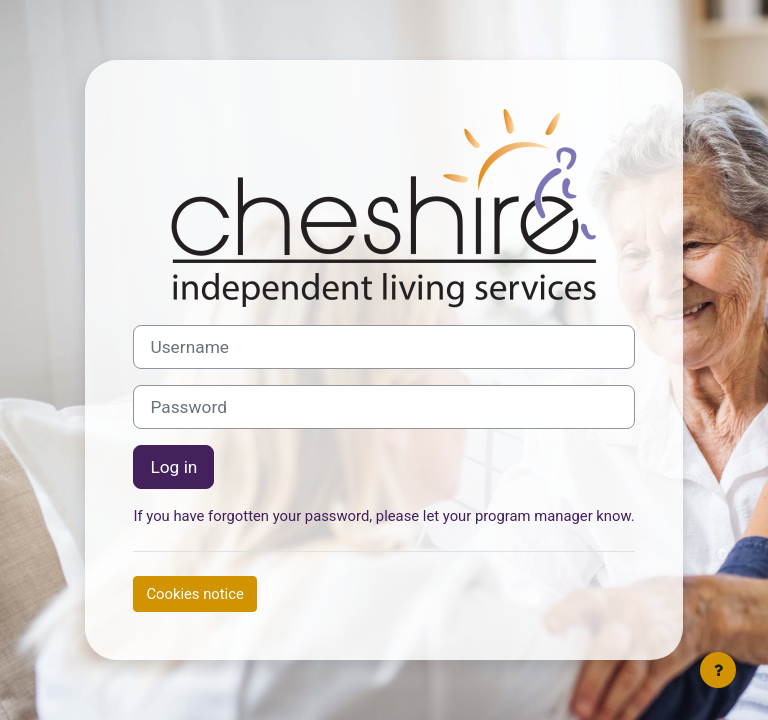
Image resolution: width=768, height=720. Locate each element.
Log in (173, 467)
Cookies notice (194, 594)
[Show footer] (718, 670)
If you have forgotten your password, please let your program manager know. (383, 516)
